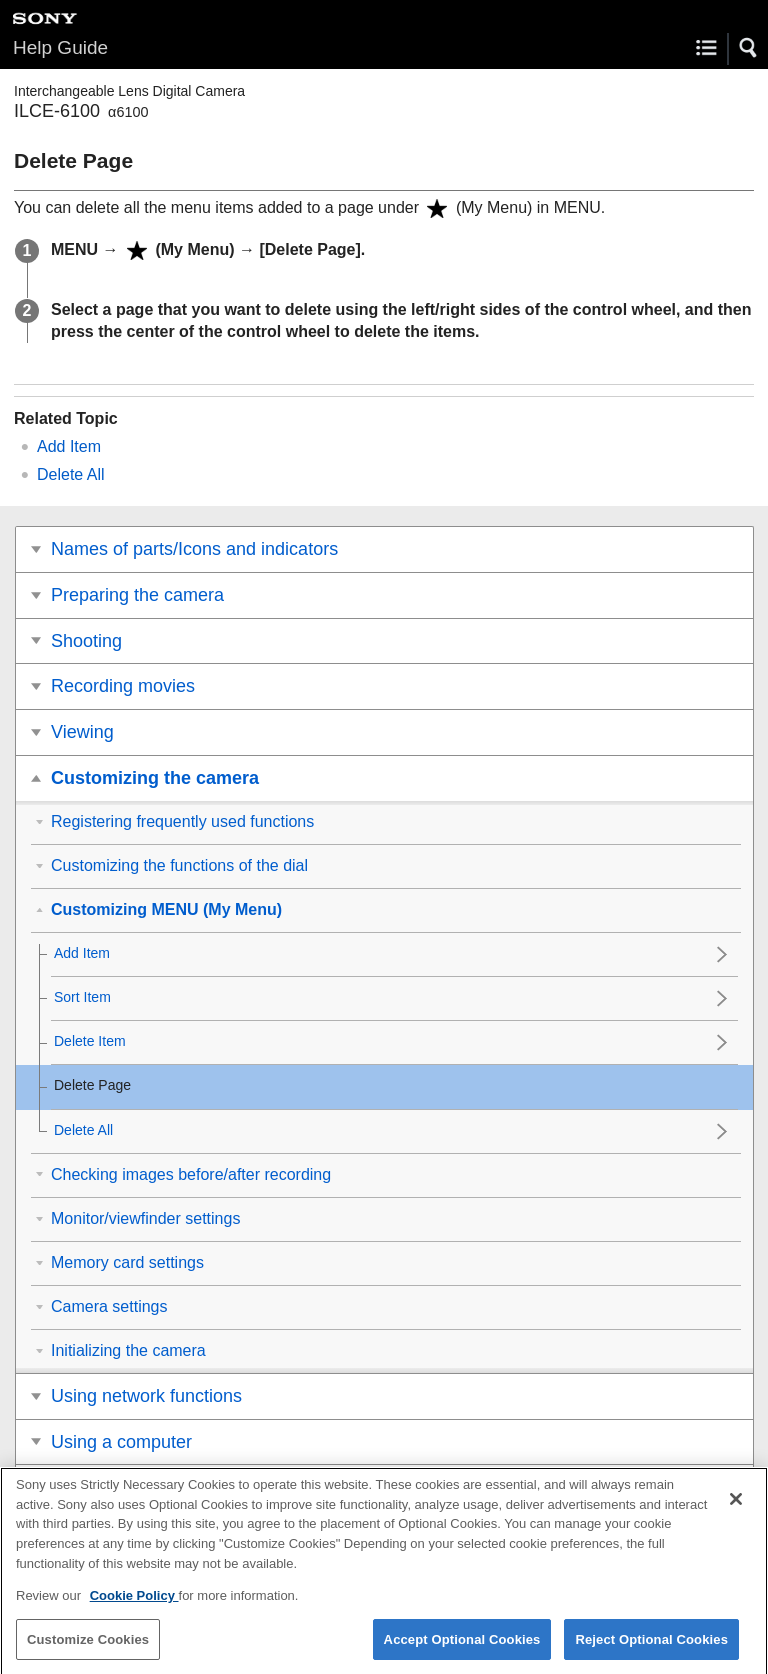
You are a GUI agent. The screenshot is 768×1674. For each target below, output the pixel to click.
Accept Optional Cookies (462, 1648)
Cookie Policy (134, 1604)
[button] (749, 48)
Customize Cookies (88, 1648)
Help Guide (60, 47)
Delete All (71, 474)
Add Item (69, 446)
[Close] (736, 1509)
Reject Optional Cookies (651, 1648)
